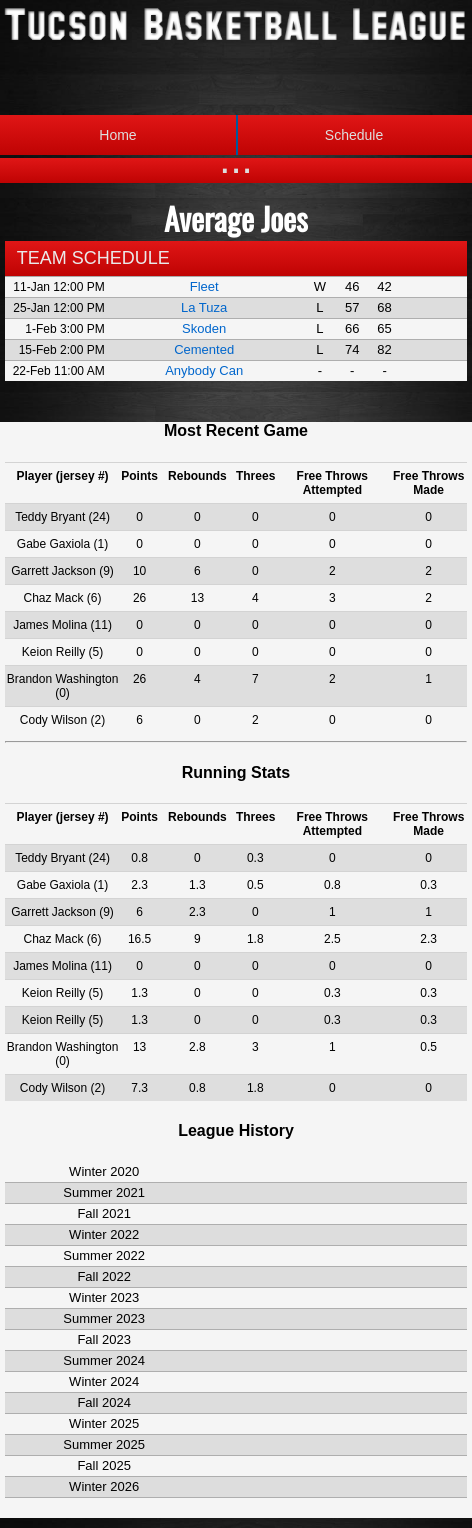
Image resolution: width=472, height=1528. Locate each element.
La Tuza (204, 307)
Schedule (309, 135)
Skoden (204, 328)
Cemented (204, 349)
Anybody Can (204, 370)
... (235, 159)
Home (117, 135)
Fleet (204, 286)
